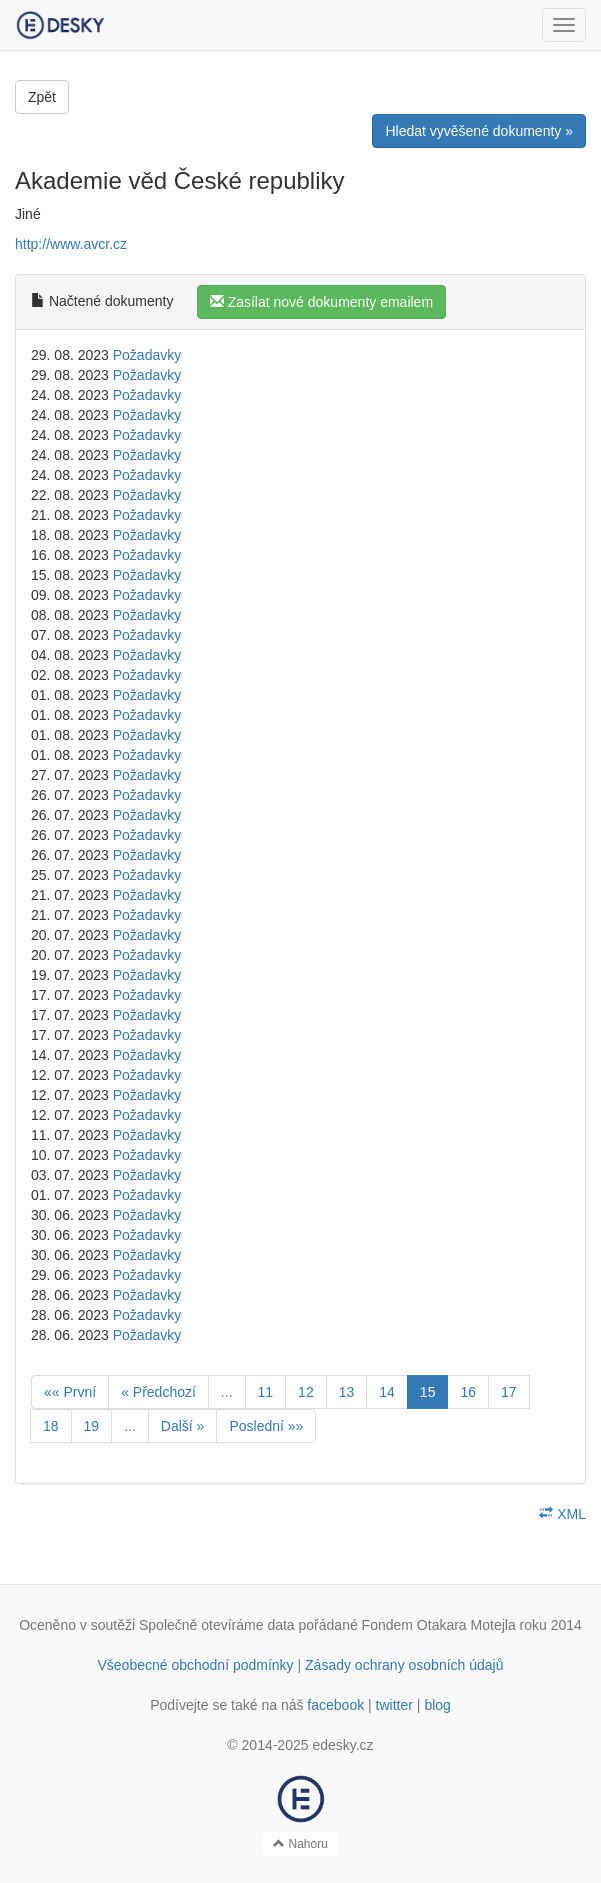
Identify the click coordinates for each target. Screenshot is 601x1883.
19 (92, 1426)
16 (468, 1392)
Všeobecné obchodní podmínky (195, 1665)
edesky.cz (342, 1745)
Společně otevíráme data (217, 1625)
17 (509, 1392)
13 (347, 1392)
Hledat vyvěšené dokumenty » (479, 131)
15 (428, 1392)
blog (437, 1705)
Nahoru (300, 1844)
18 (51, 1426)
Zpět (42, 97)
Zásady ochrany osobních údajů (404, 1665)
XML (562, 1514)
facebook (335, 1705)
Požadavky (147, 355)
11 (266, 1392)
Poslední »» (266, 1426)
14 (387, 1392)
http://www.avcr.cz (71, 244)
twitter (394, 1705)
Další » (183, 1426)
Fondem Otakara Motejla (439, 1625)
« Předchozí (158, 1392)
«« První (70, 1392)
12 (306, 1392)
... (227, 1392)
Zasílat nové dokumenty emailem (321, 302)
